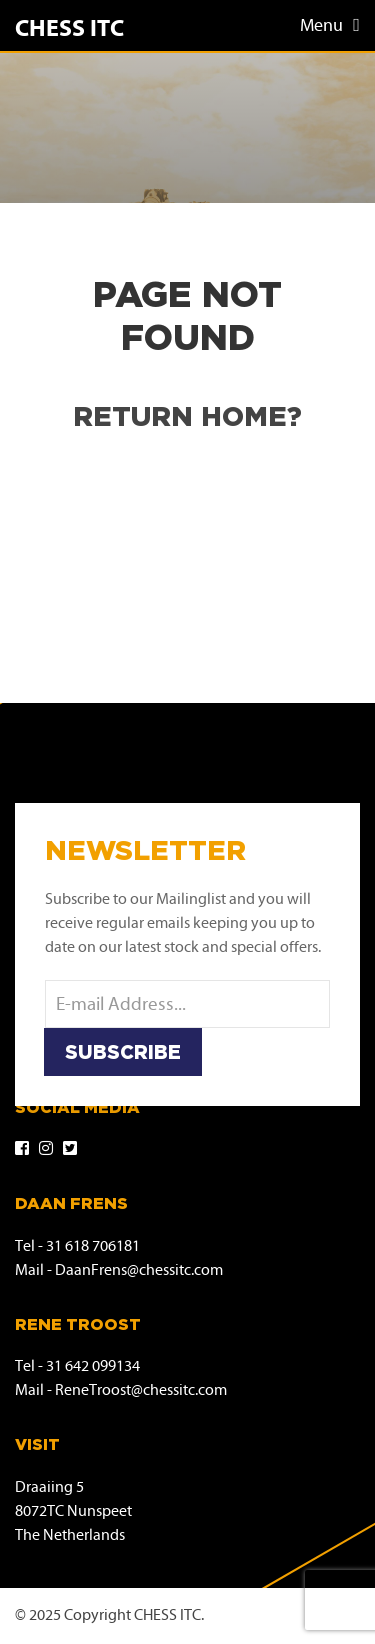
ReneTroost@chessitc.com (141, 1390)
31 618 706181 (93, 1246)
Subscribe (123, 1051)
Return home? (187, 416)
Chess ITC (69, 29)
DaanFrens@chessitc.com (139, 1270)
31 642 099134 (93, 1366)
